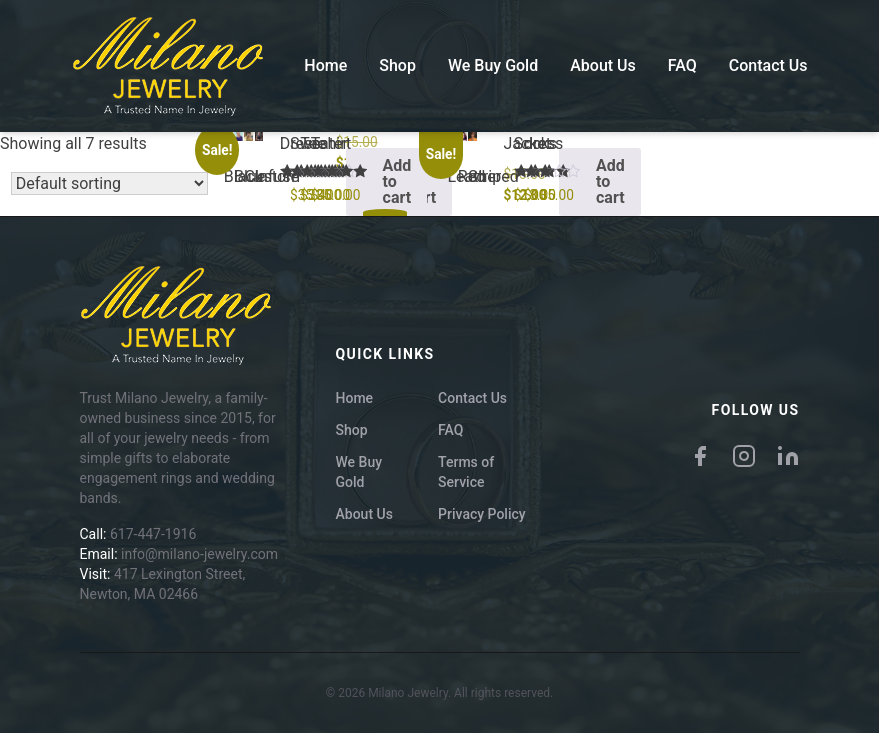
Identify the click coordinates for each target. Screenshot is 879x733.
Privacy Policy (482, 514)
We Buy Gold (493, 65)
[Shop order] (109, 183)
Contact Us (768, 65)
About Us (603, 65)
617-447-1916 (153, 534)
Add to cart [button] (397, 181)
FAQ (682, 65)
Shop (397, 65)
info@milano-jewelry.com (199, 554)
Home (325, 65)
